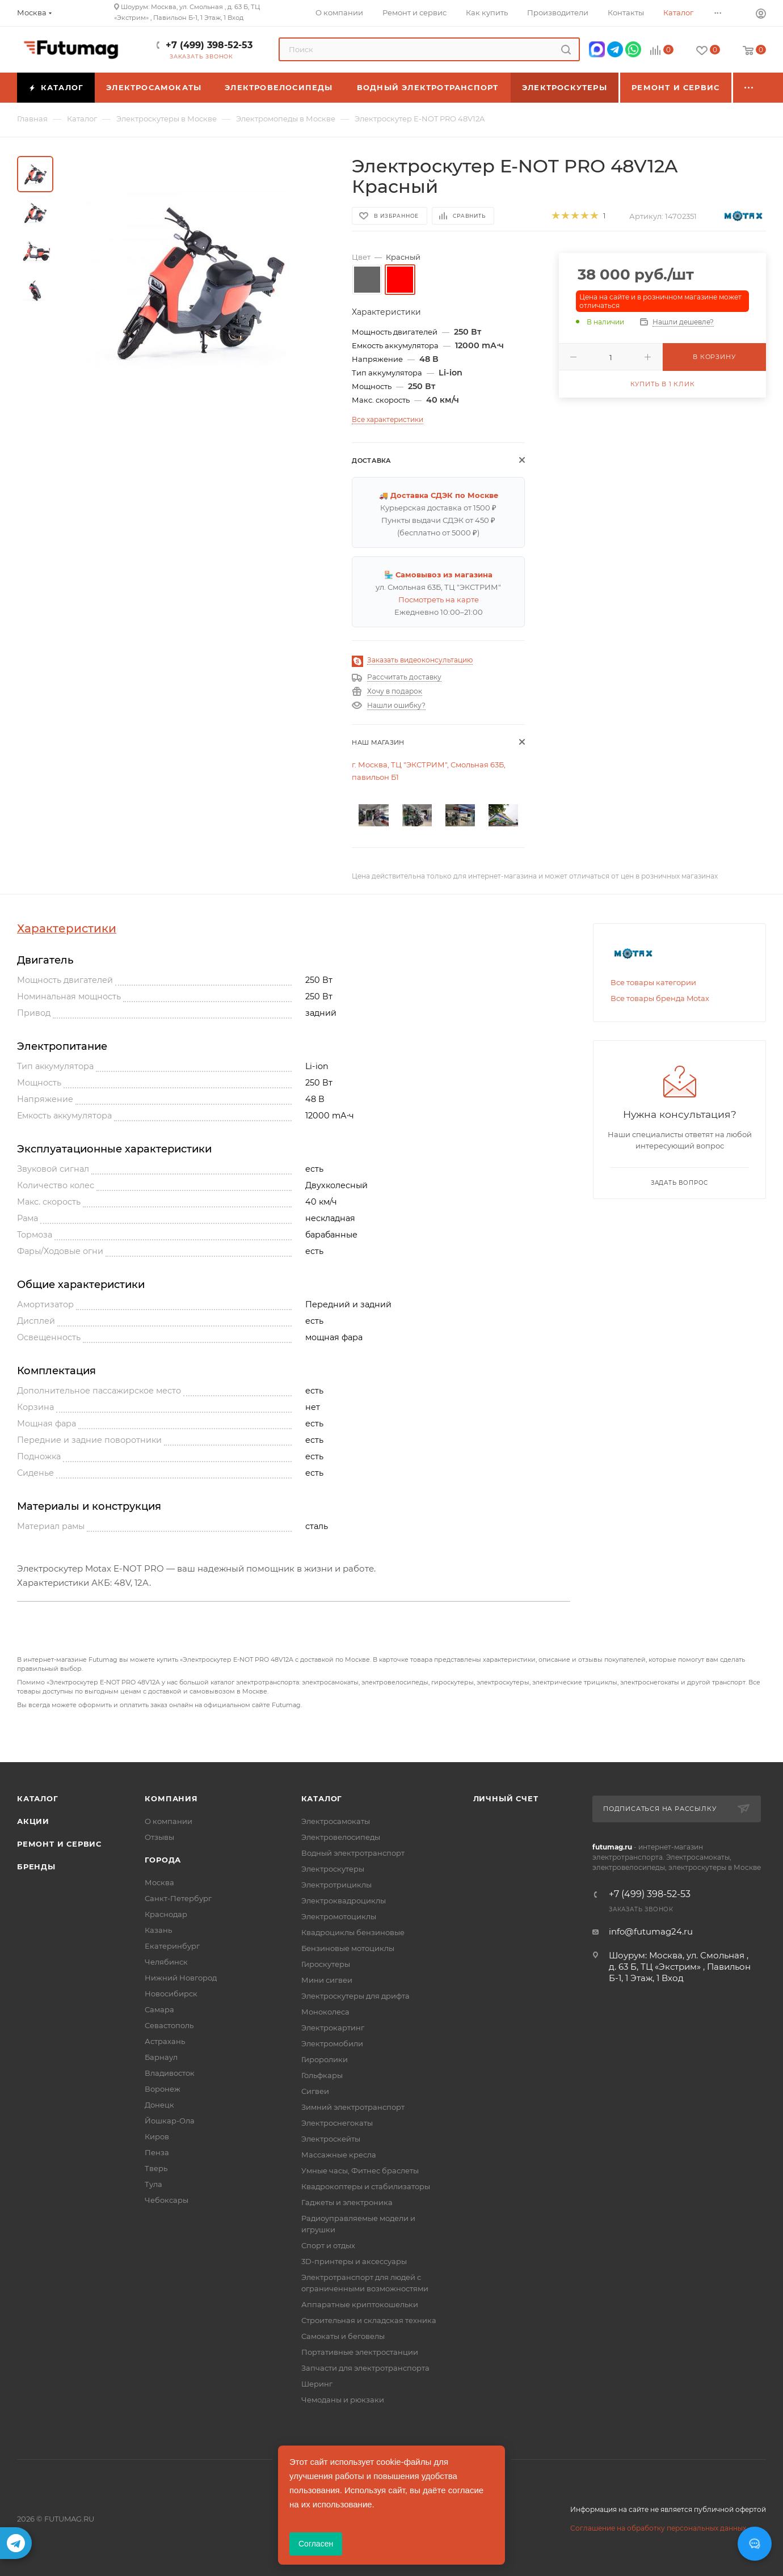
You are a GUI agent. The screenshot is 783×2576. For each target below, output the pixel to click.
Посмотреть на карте (438, 599)
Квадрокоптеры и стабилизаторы (365, 2186)
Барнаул (161, 2057)
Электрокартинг (332, 2027)
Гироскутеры (325, 1964)
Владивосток (170, 2072)
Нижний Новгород (181, 1977)
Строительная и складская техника (368, 2320)
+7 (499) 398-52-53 (209, 45)
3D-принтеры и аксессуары (354, 2261)
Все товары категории (653, 982)
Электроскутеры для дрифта (355, 1995)
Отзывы (159, 1837)
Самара (159, 2009)
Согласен (315, 2543)
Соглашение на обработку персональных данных (658, 2528)
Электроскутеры (332, 1868)
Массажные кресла (338, 2154)
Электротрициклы (336, 1884)
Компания (171, 1798)
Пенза (157, 2152)
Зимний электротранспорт (353, 2107)
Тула (153, 2184)
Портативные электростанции (359, 2352)
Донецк (159, 2104)
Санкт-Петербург (178, 1898)
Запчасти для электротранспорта (365, 2367)
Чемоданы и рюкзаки (342, 2399)
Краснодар (166, 1914)
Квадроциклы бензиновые (353, 1932)
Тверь (156, 2168)
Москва (159, 1882)
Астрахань (165, 2041)
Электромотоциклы (338, 1916)
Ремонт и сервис (59, 1843)
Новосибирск (171, 1993)
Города (163, 1859)
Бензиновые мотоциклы (347, 1948)
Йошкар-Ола (170, 2120)
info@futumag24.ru (651, 1931)
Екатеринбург (172, 1945)
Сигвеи (315, 2091)
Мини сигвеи (326, 1979)
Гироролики (324, 2059)
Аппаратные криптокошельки (359, 2304)
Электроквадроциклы (343, 1900)
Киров (157, 2136)
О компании (168, 1821)
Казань (158, 1930)
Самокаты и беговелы (343, 2336)
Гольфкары (322, 2075)
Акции (33, 1821)
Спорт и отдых (328, 2245)
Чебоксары (166, 2200)
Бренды (36, 1866)
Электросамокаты (335, 1821)
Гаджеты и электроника (347, 2202)
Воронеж (162, 2088)
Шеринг (316, 2383)
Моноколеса (325, 2011)
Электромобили (332, 2043)
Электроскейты (330, 2138)
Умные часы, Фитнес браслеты (360, 2170)
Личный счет (505, 1798)
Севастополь (169, 2025)
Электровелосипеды (340, 1837)
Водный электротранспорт (353, 1852)
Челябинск (166, 1961)
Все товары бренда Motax (660, 998)
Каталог (37, 1798)
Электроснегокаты (337, 2122)
